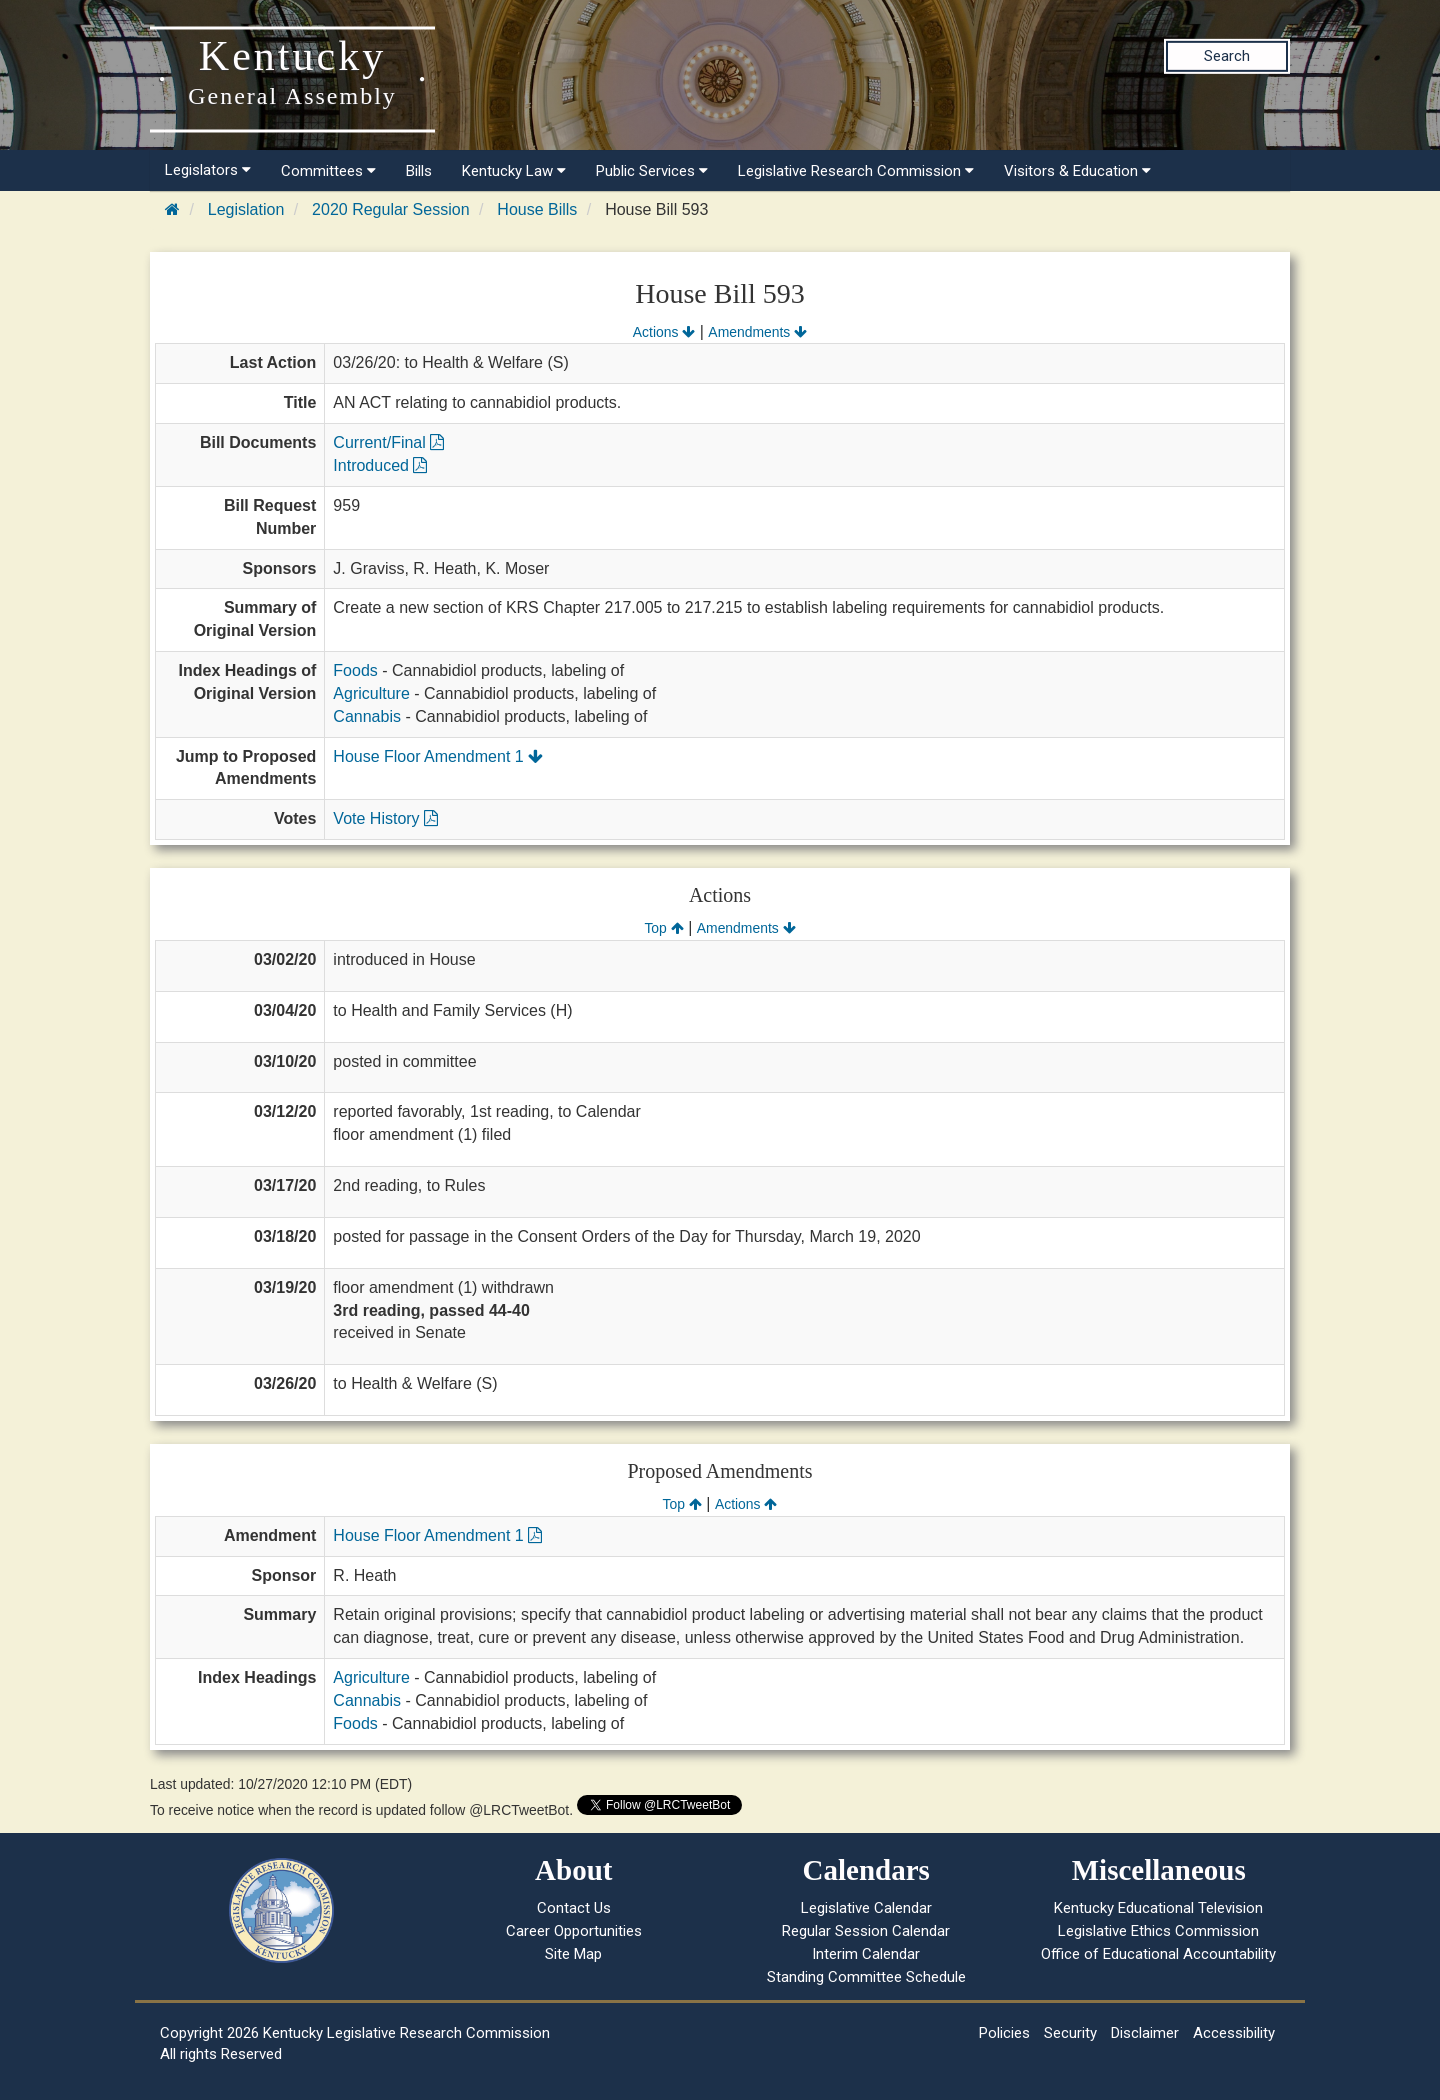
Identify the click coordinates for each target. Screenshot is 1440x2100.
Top (663, 928)
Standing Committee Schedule (866, 1977)
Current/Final (388, 442)
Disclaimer (1145, 2033)
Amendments (757, 332)
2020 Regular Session (390, 209)
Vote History (385, 818)
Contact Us (574, 1908)
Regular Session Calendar (866, 1931)
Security (1070, 2033)
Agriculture (371, 693)
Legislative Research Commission (856, 171)
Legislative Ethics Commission (1158, 1931)
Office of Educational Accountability (1158, 1954)
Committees (328, 171)
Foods (355, 670)
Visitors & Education (1077, 171)
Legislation (246, 209)
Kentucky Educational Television (1158, 1908)
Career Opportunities (574, 1931)
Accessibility (1234, 2033)
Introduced (380, 465)
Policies (1004, 2033)
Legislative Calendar (866, 1908)
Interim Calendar (866, 1954)
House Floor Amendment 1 (438, 756)
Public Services (652, 171)
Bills (419, 171)
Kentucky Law (514, 171)
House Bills (537, 209)
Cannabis (367, 716)
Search (1227, 56)
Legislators (208, 170)
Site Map (573, 1954)
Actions (664, 332)
